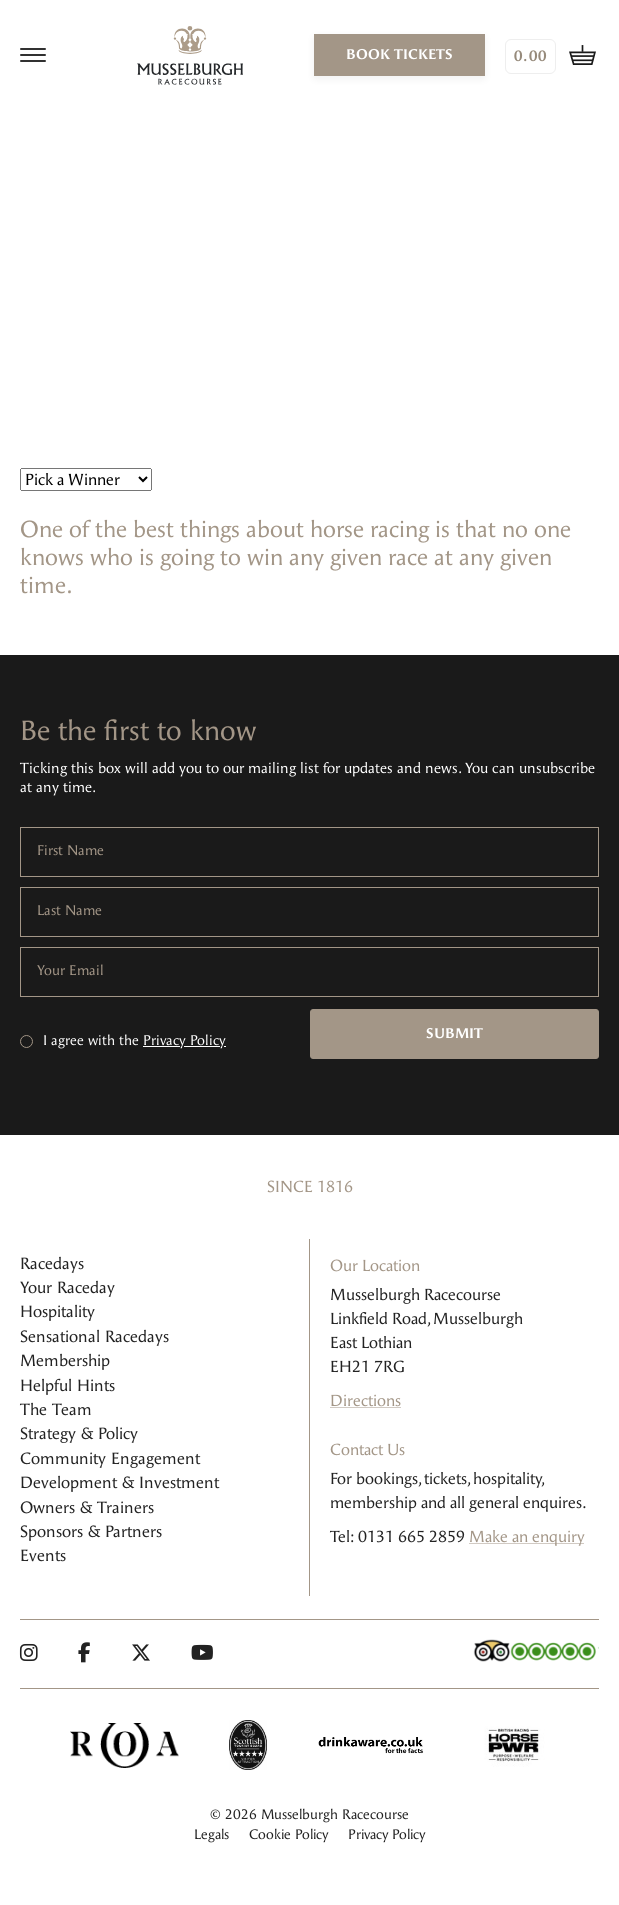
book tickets (399, 54)
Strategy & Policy (79, 1433)
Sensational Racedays (94, 1336)
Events (43, 1555)
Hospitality (57, 1311)
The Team (56, 1409)
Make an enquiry (526, 1536)
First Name (70, 851)
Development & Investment (119, 1482)
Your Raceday (67, 1287)
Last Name (69, 911)
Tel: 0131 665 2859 (397, 1536)
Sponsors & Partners (91, 1531)
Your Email (70, 971)
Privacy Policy (184, 1040)
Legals (211, 1834)
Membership (65, 1360)
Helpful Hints (67, 1385)
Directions (365, 1400)
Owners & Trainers (87, 1507)
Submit (454, 1033)
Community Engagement (110, 1458)
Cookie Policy (288, 1834)
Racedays (52, 1263)
